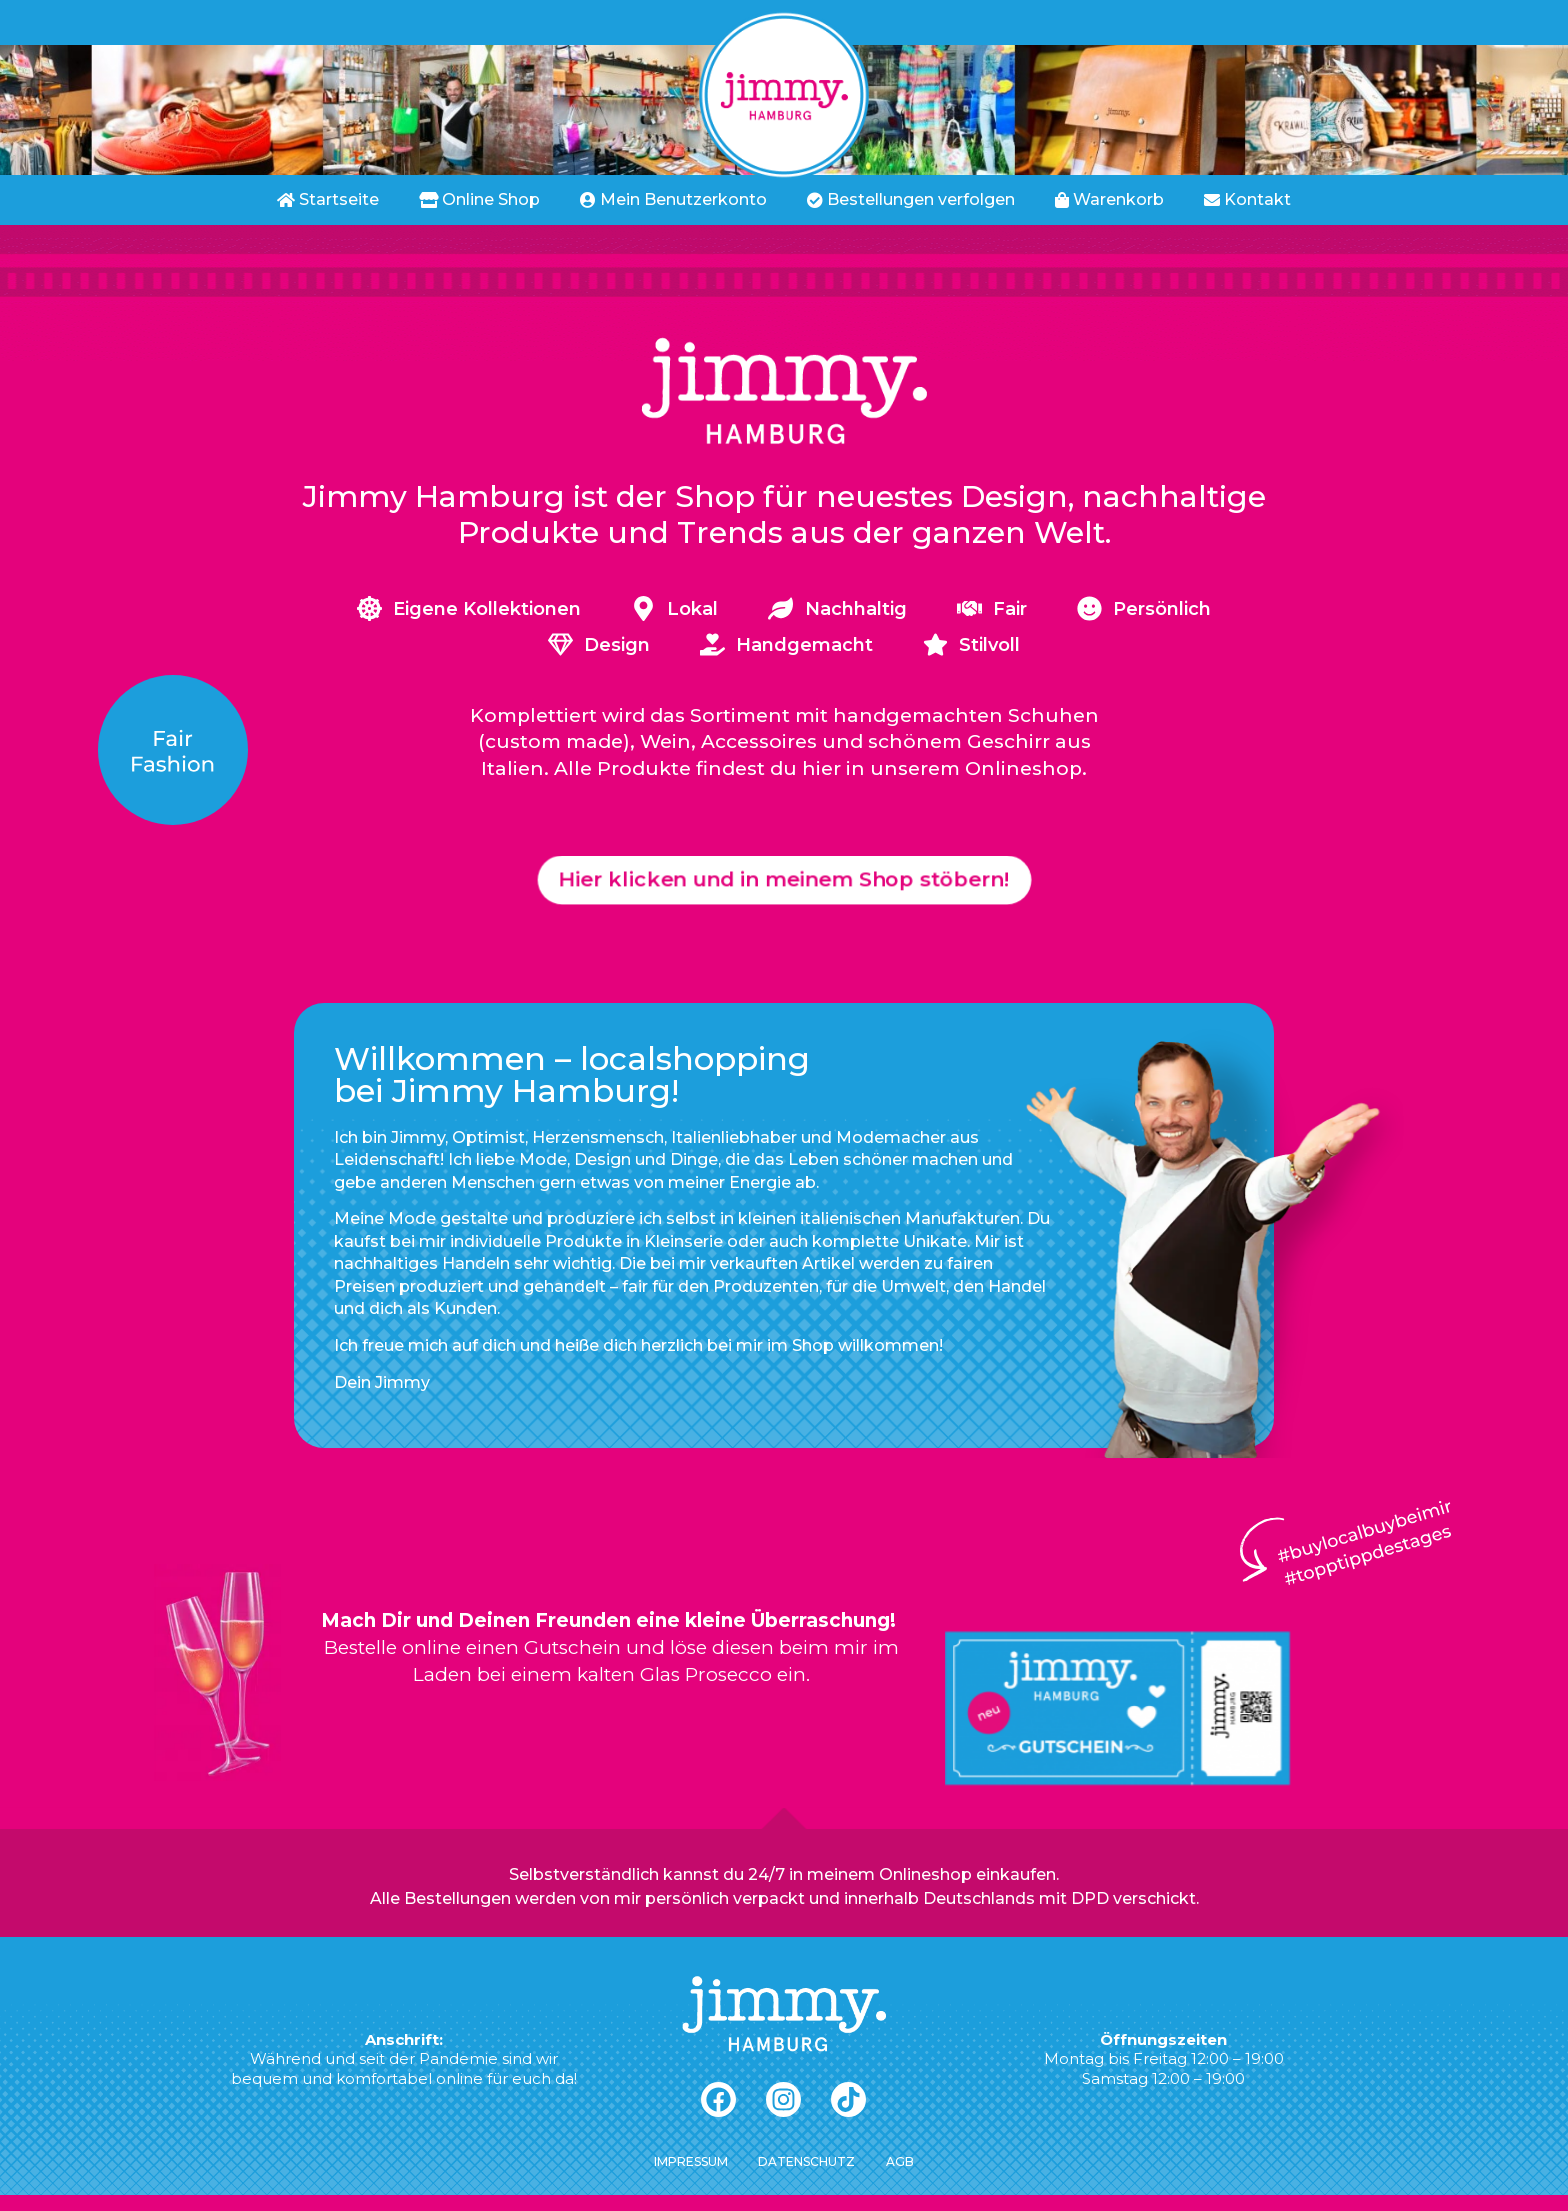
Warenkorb (1109, 199)
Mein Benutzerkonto (673, 199)
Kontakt (1247, 199)
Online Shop (479, 199)
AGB (909, 2177)
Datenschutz (806, 2177)
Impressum (681, 2177)
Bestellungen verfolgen (911, 199)
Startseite (328, 199)
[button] (784, 888)
